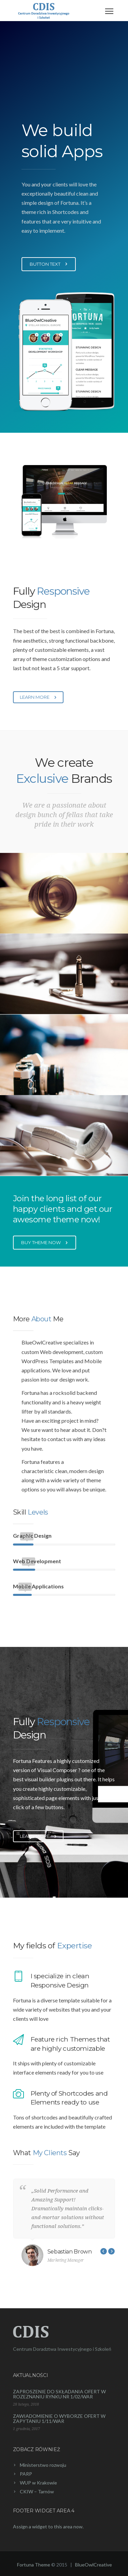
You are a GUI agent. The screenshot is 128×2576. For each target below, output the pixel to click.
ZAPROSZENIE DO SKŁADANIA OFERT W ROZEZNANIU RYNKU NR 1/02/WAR (59, 2394)
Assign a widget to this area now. (48, 2526)
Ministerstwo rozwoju (43, 2465)
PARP (26, 2474)
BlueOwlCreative (93, 2564)
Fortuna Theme (33, 2564)
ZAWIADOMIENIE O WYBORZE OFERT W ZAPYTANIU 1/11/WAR (59, 2418)
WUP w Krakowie (38, 2483)
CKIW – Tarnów (37, 2491)
